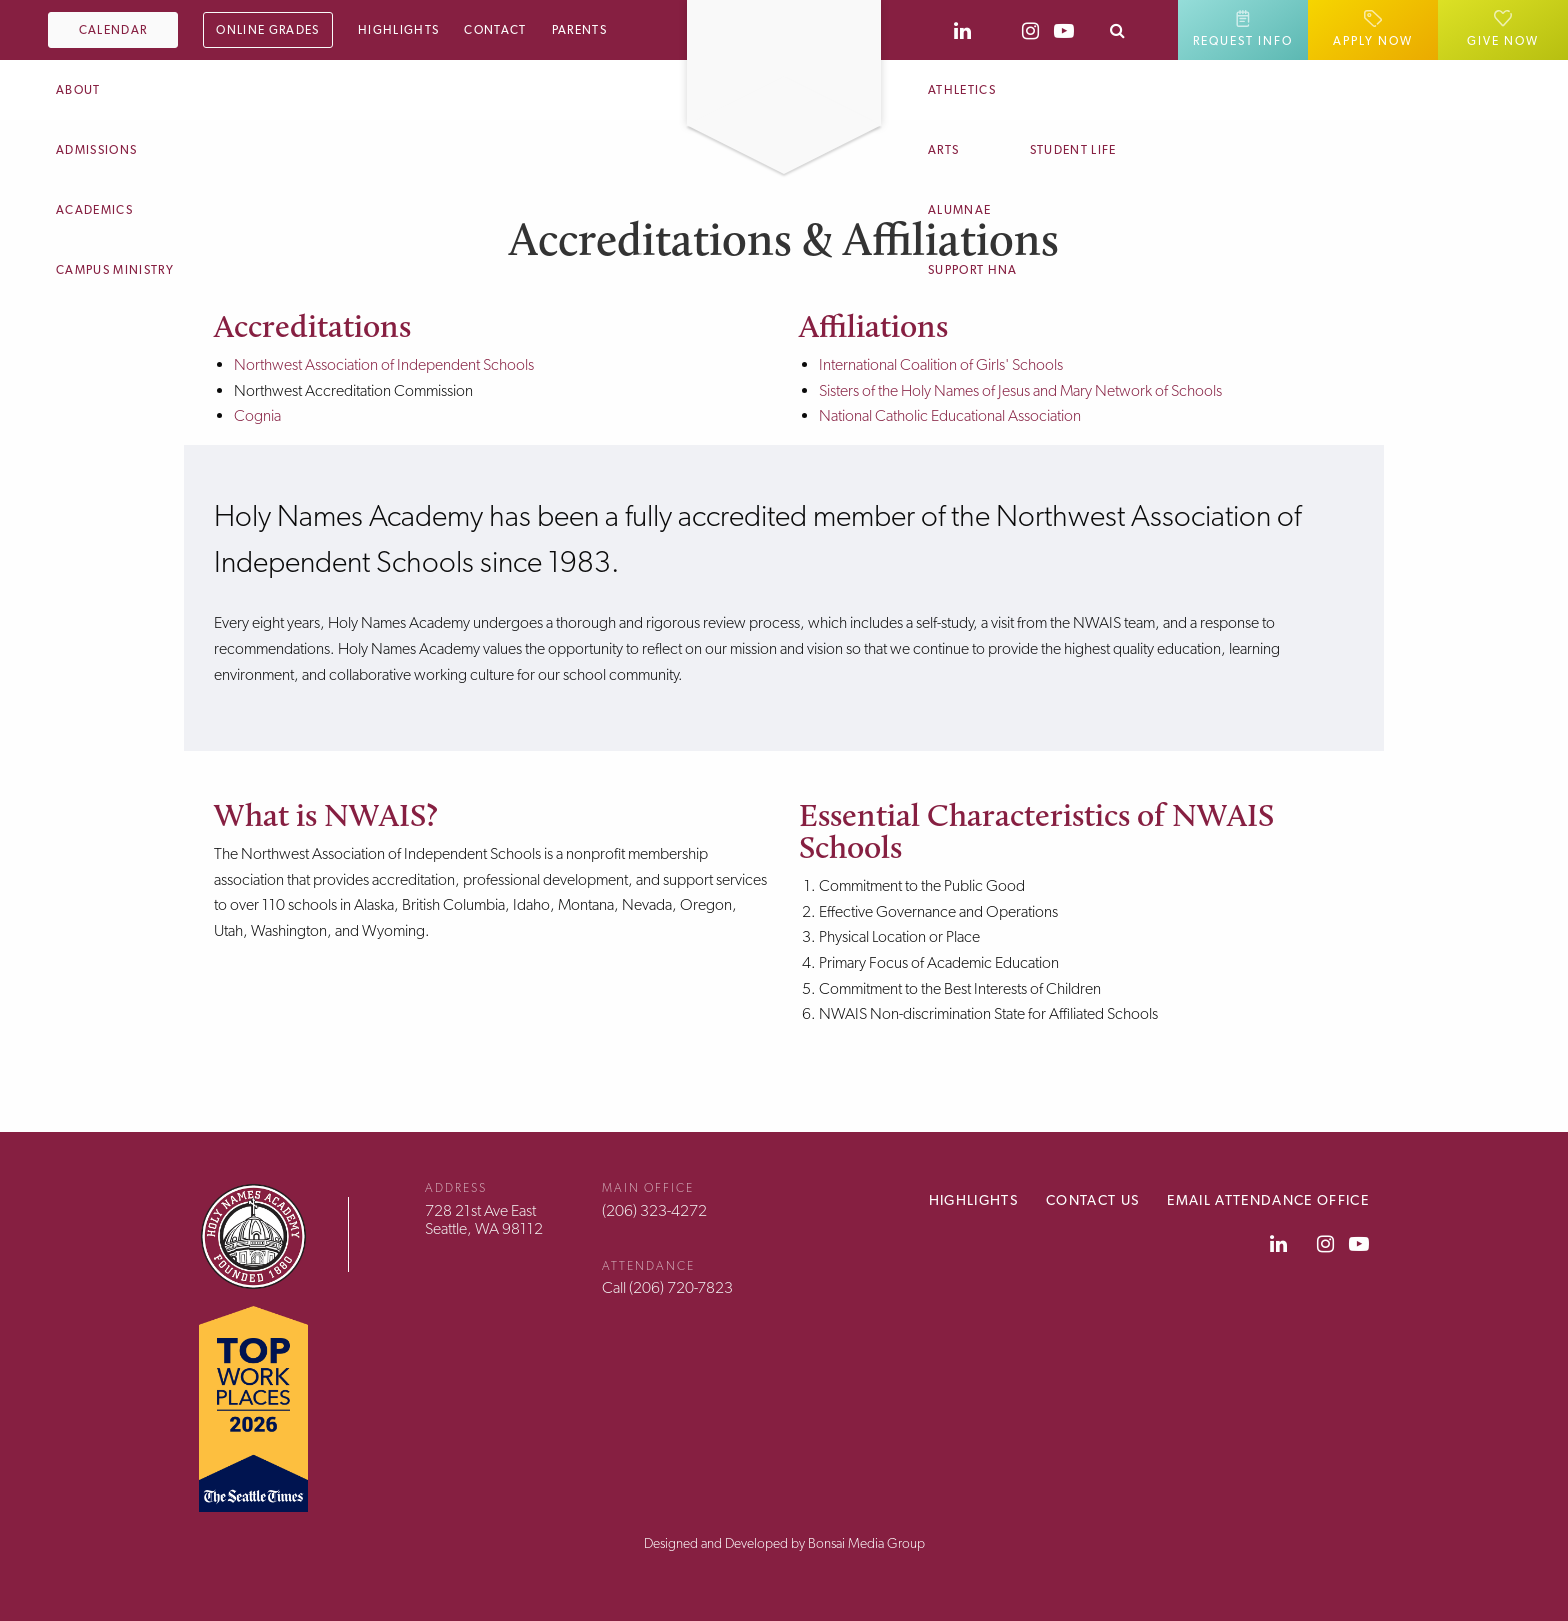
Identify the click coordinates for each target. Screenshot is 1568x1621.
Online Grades (267, 30)
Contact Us (1092, 1200)
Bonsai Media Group (866, 1543)
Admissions (96, 150)
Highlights (398, 30)
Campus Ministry (115, 270)
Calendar (113, 30)
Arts (943, 150)
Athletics (962, 90)
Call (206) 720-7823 (667, 1287)
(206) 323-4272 (654, 1210)
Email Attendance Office (1268, 1200)
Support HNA (973, 270)
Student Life (1073, 150)
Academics (94, 210)
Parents (579, 30)
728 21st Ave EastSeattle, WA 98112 (484, 1219)
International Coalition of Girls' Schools (941, 364)
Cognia (257, 415)
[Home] (784, 13)
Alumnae (959, 210)
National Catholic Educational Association (950, 415)
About (78, 90)
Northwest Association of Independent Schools (384, 364)
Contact (495, 30)
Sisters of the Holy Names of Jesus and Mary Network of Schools (1020, 390)
